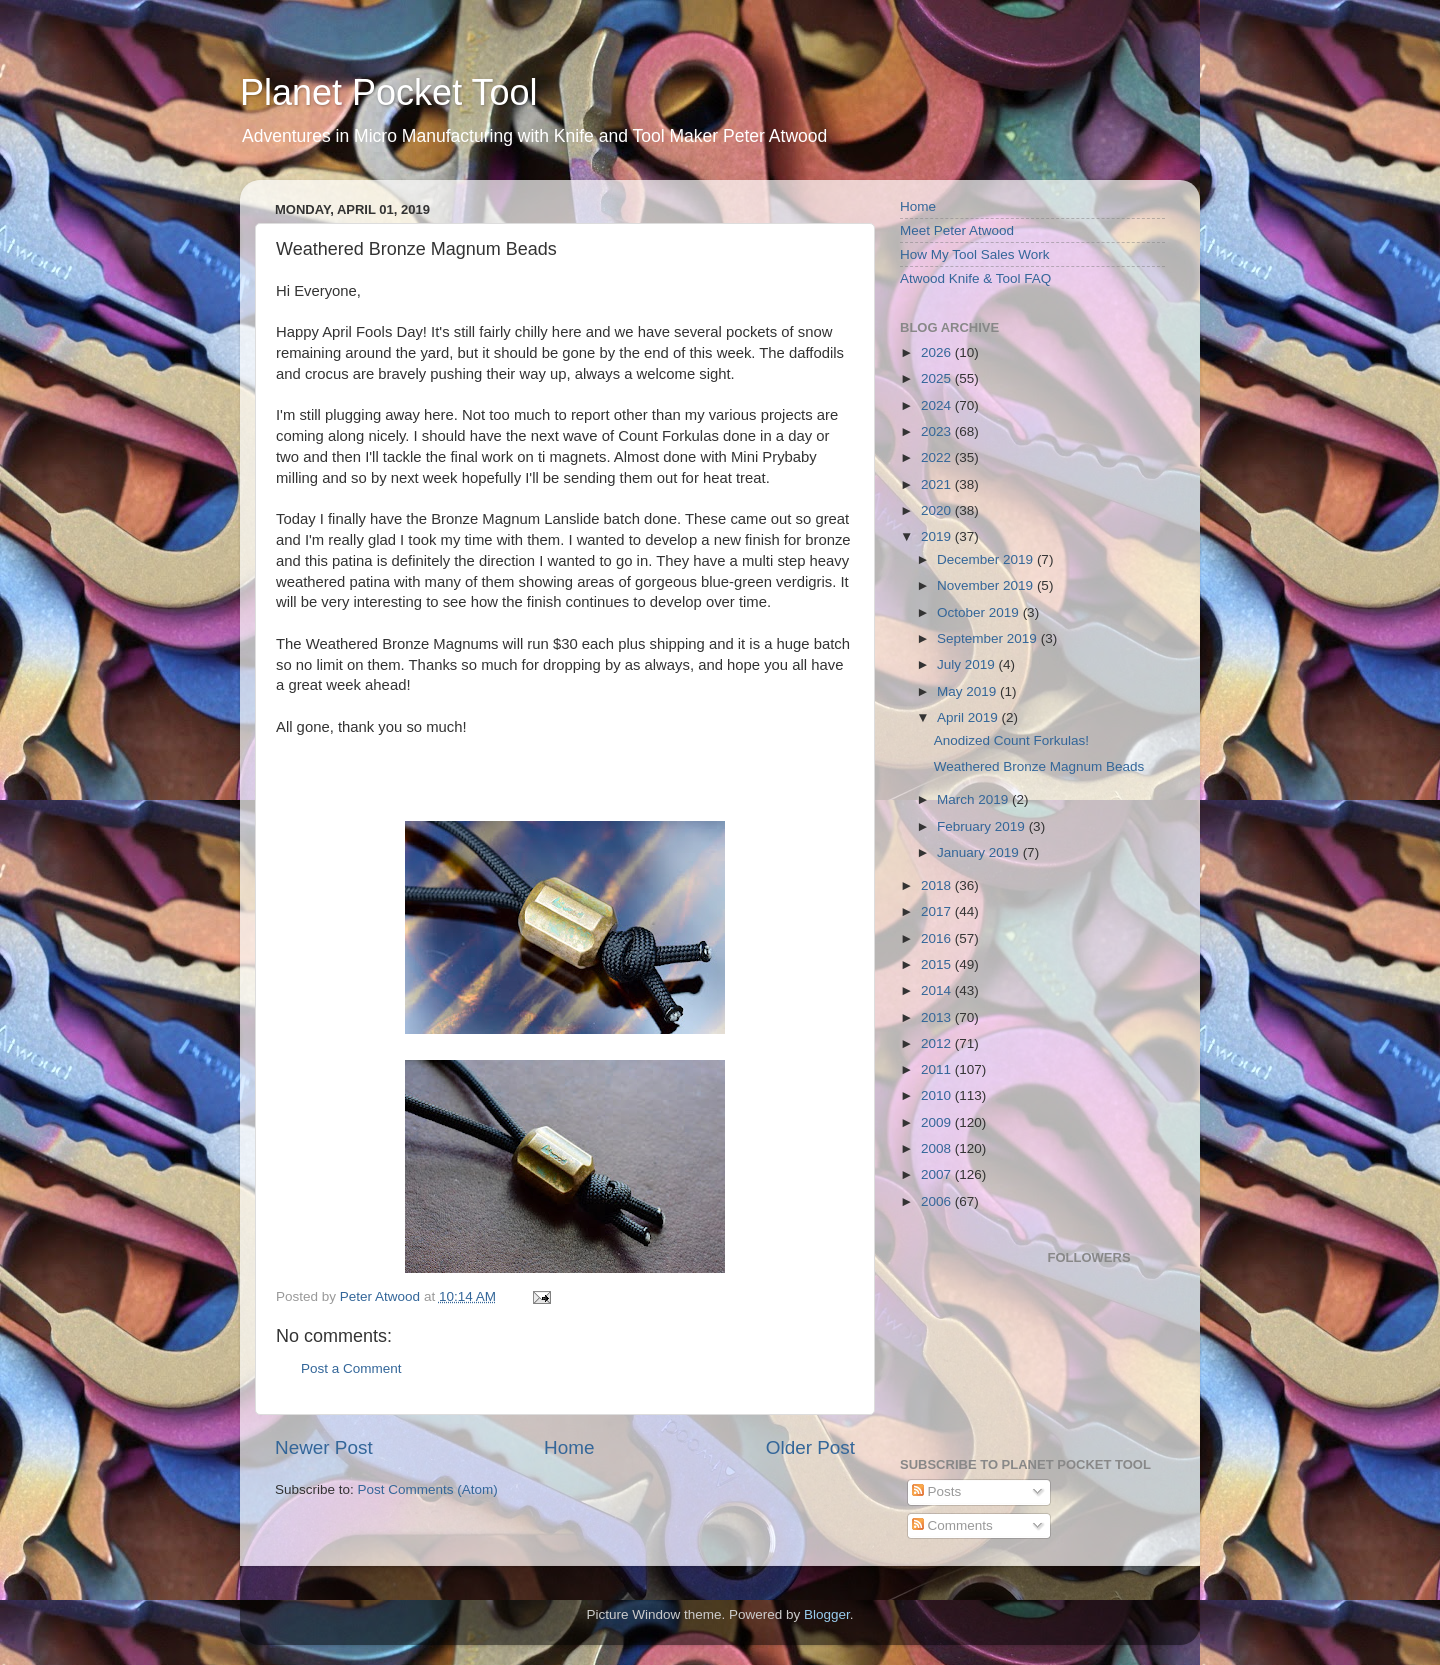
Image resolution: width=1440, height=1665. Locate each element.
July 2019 (968, 664)
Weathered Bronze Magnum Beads (1039, 766)
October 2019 (980, 612)
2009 (938, 1122)
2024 (938, 405)
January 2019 (980, 852)
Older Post (810, 1447)
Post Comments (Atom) (428, 1489)
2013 (938, 1017)
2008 (938, 1148)
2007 (938, 1174)
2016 (938, 938)
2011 (938, 1069)
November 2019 (987, 585)
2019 (938, 536)
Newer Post (324, 1447)
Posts (937, 1491)
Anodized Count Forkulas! (1011, 740)
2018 (938, 885)
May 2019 (968, 691)
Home (569, 1447)
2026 (938, 352)
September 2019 (989, 638)
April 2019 (969, 717)
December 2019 (987, 559)
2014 (938, 990)
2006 (938, 1201)
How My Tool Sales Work (975, 254)
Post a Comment (351, 1368)
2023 (938, 431)
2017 (938, 911)
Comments (952, 1525)
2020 (938, 510)
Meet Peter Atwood (957, 230)
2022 (938, 457)
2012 (938, 1043)
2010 (938, 1095)
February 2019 (983, 826)
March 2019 (974, 799)
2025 (938, 378)
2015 (938, 964)
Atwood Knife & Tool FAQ (975, 278)
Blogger (827, 1614)
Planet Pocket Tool (389, 92)
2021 (938, 484)
